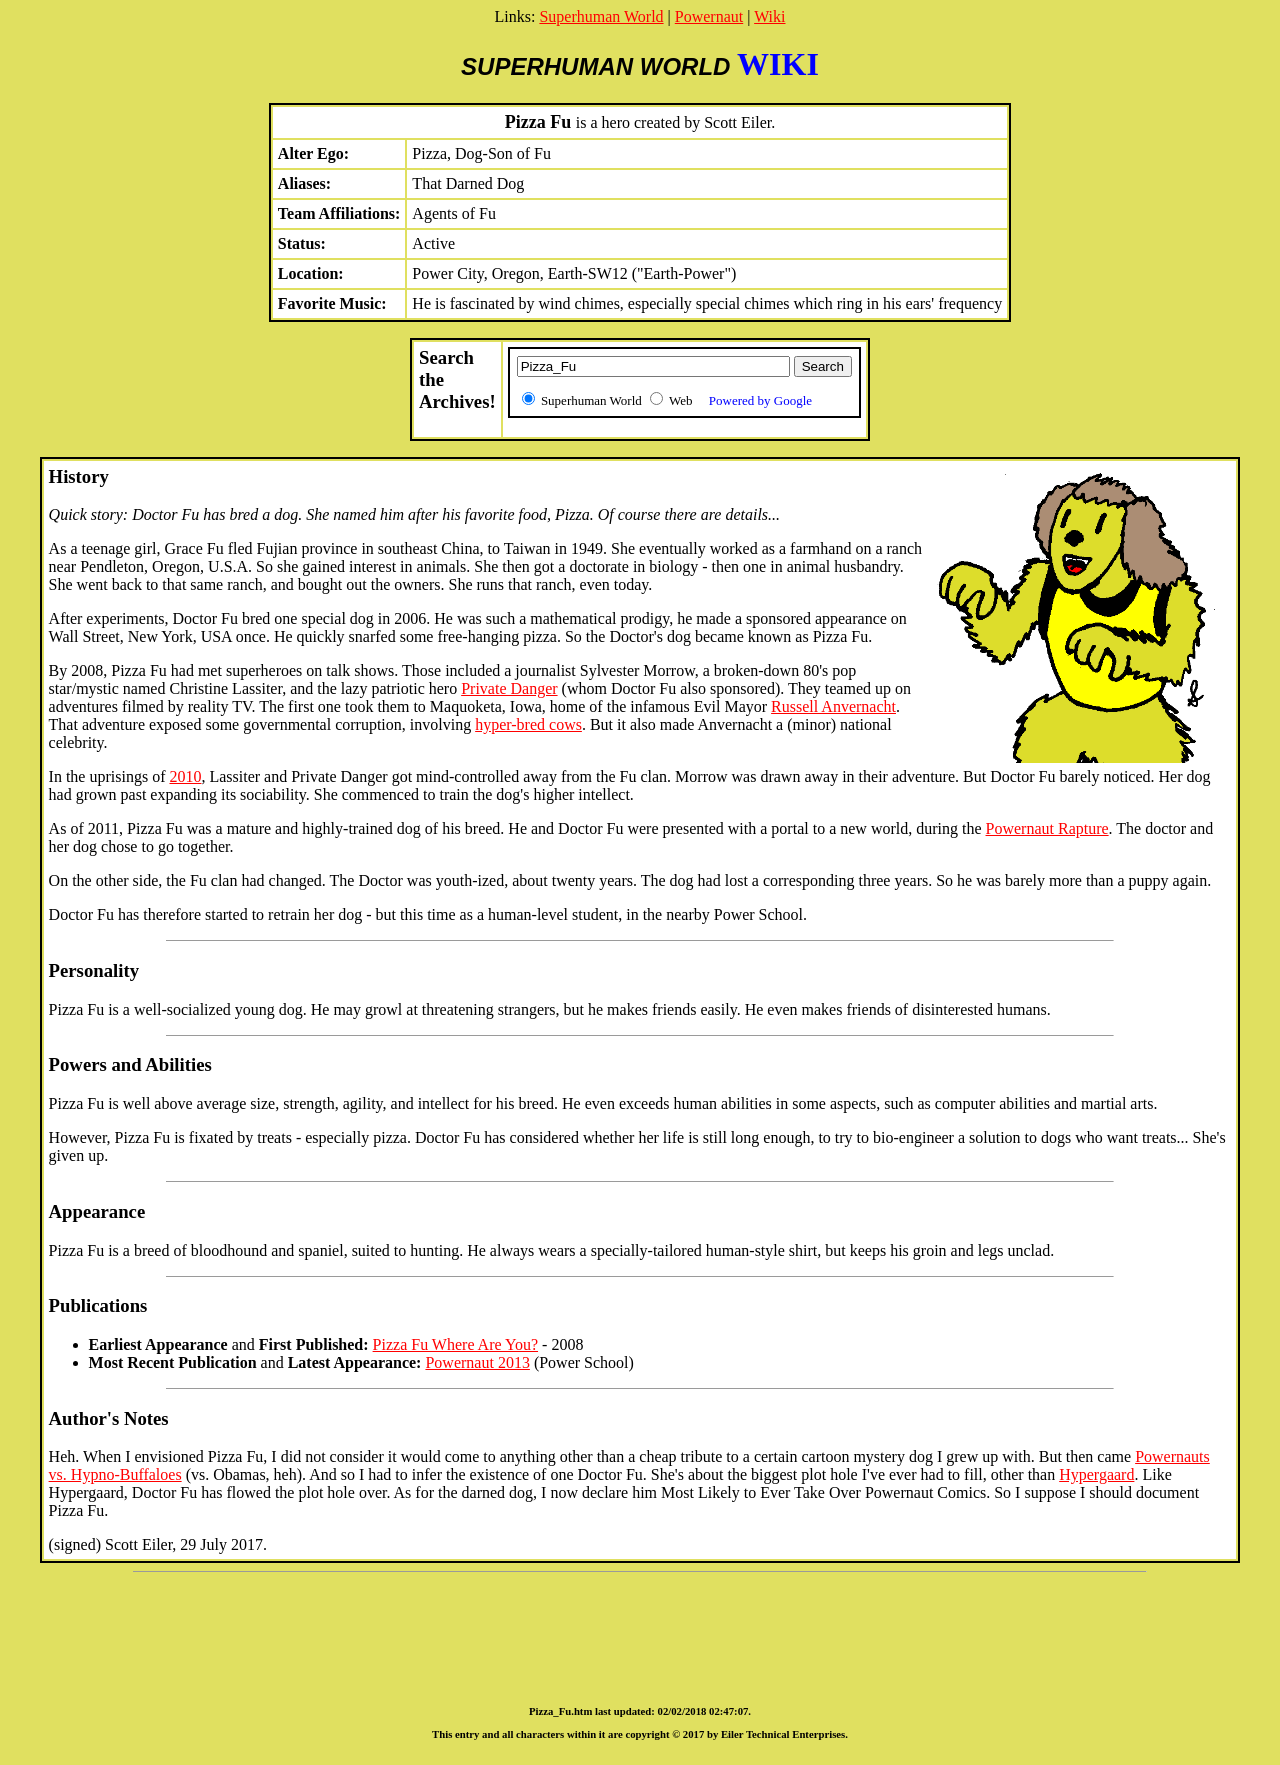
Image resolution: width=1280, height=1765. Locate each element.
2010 (185, 776)
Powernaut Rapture (1047, 828)
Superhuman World (601, 16)
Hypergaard (1096, 1474)
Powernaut (709, 16)
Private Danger (509, 688)
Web (740, 400)
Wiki (769, 16)
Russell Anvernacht (833, 706)
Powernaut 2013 (477, 1362)
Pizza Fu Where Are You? (455, 1344)
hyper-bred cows (528, 724)
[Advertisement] (640, 1630)
